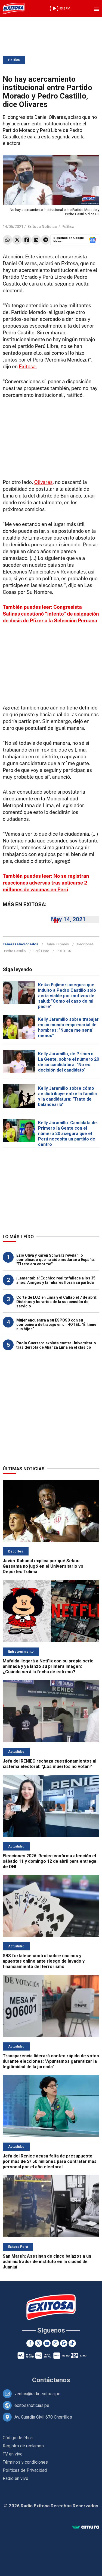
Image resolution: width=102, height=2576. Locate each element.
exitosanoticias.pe (31, 2405)
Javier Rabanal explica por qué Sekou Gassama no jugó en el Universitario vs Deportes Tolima (43, 1566)
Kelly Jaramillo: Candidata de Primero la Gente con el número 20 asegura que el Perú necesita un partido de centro (67, 1133)
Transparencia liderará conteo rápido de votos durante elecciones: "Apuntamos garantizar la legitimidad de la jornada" (51, 2061)
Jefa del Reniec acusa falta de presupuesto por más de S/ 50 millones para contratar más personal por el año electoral (50, 2161)
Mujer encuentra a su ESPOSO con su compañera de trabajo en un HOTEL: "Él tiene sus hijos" (56, 1324)
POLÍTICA (64, 951)
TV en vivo (13, 2454)
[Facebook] (30, 2343)
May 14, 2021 (68, 919)
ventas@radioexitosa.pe (37, 2393)
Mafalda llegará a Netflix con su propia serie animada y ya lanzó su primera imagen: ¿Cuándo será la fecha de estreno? (48, 1666)
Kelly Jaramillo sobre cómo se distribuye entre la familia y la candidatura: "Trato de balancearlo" (67, 1096)
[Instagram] (55, 2343)
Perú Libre (41, 951)
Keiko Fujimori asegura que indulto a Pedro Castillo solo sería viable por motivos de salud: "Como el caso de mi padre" (67, 995)
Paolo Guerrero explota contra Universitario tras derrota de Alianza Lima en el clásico (56, 1345)
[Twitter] (38, 2343)
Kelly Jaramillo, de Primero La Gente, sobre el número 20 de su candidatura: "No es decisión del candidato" (68, 1062)
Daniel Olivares (57, 944)
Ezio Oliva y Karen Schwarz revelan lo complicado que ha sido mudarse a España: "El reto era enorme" (55, 1259)
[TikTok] (72, 2343)
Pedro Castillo (15, 951)
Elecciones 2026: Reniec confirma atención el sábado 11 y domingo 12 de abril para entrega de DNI (49, 1861)
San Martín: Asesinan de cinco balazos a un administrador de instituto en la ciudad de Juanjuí (47, 2262)
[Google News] (63, 2343)
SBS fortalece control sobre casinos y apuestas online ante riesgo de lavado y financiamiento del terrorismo (44, 1961)
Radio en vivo (15, 2478)
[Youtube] (47, 2343)
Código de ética (18, 2437)
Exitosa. (28, 366)
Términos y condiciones (25, 2462)
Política (14, 60)
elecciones (85, 944)
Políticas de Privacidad (25, 2470)
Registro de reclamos (23, 2445)
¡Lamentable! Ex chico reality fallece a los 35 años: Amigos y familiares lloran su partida (55, 1280)
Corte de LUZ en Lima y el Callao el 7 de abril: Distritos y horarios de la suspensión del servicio (56, 1301)
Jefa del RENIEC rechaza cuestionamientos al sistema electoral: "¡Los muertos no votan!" (49, 1763)
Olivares (43, 482)
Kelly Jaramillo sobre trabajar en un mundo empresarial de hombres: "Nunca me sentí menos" (68, 1027)
